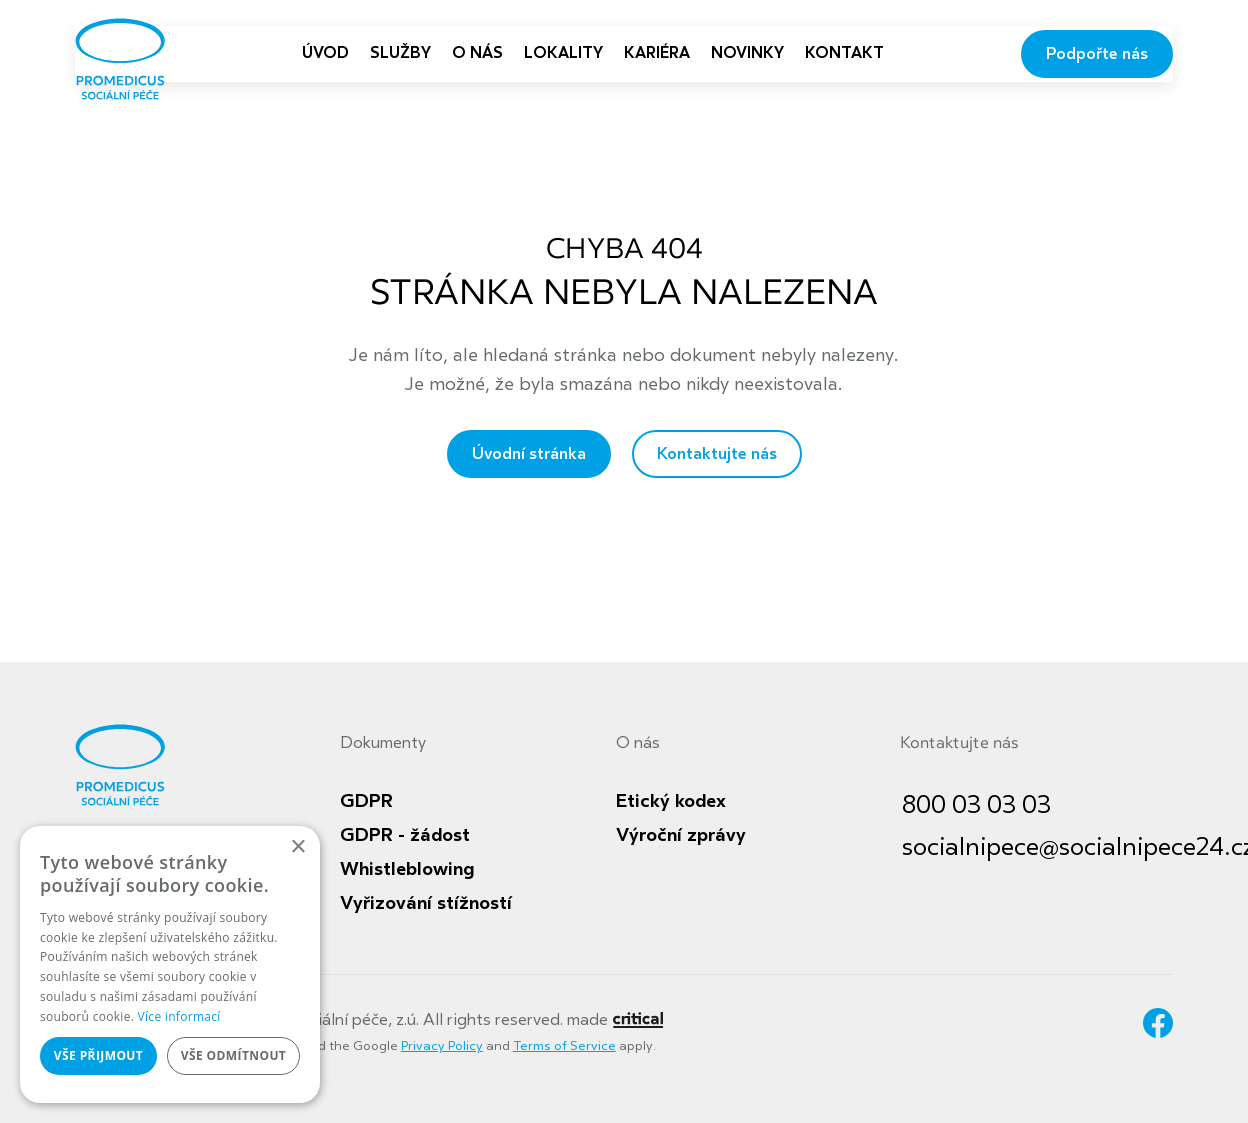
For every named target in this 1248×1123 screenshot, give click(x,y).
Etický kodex (671, 801)
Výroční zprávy (681, 835)
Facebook (1158, 1023)
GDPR (366, 801)
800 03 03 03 (976, 805)
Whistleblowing (407, 869)
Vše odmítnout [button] (233, 1055)
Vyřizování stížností (426, 903)
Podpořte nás (1097, 54)
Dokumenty (383, 743)
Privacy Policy (442, 1046)
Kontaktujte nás (717, 454)
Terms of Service (564, 1046)
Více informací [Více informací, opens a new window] (179, 1016)
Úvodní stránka (529, 454)
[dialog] (170, 964)
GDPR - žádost (405, 835)
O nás (638, 743)
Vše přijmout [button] (98, 1055)
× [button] (297, 847)
